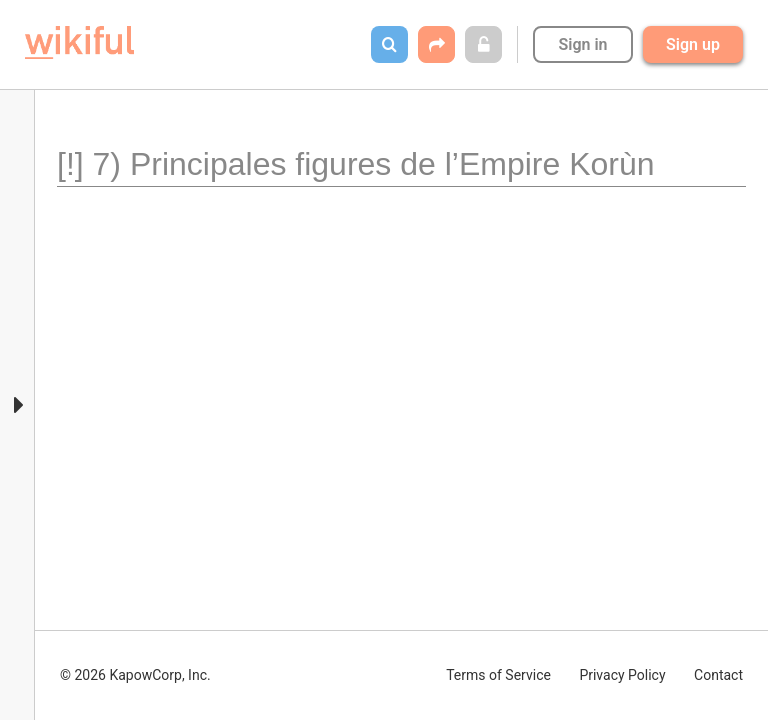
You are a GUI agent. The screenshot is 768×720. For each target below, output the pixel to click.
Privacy (622, 675)
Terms (498, 675)
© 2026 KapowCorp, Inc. (135, 675)
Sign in (582, 44)
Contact (718, 675)
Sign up (693, 44)
